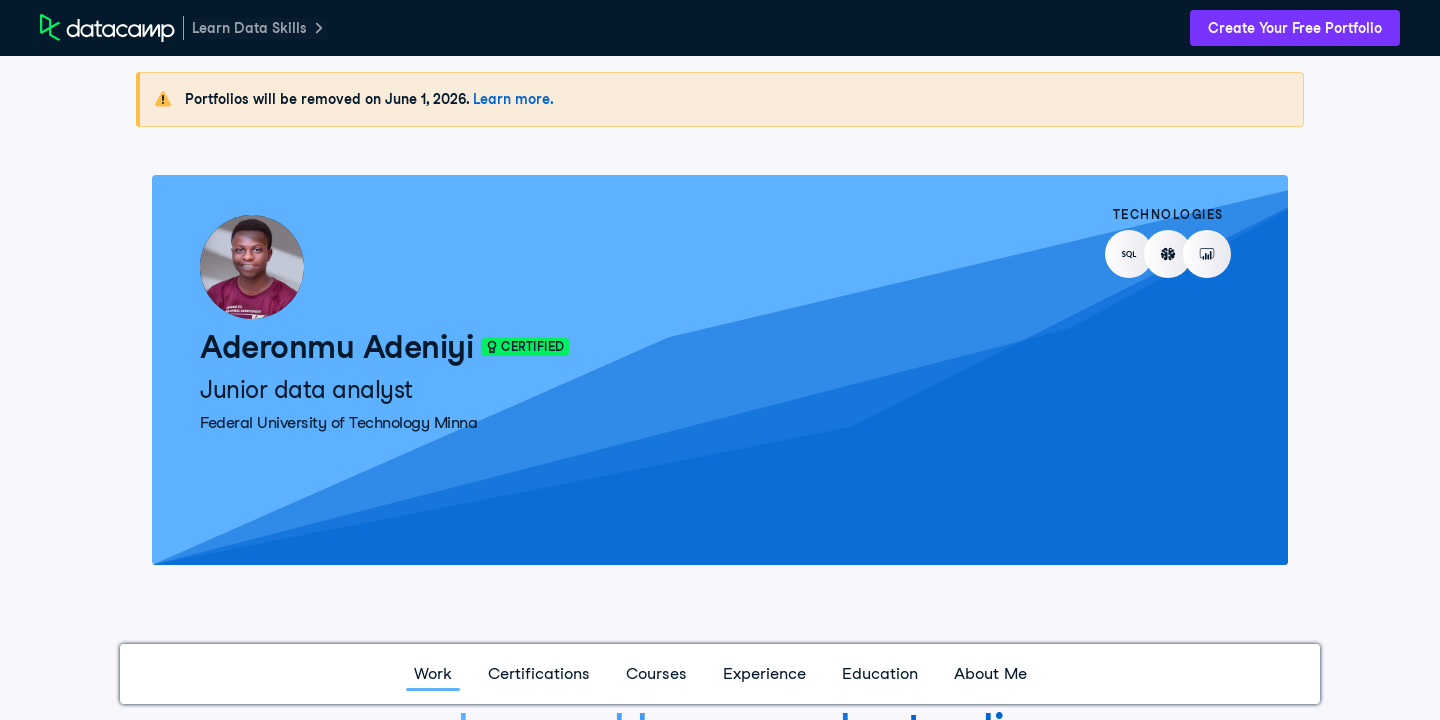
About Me (990, 673)
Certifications (539, 673)
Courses (656, 673)
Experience (764, 673)
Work (433, 673)
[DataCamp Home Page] (107, 28)
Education (880, 673)
